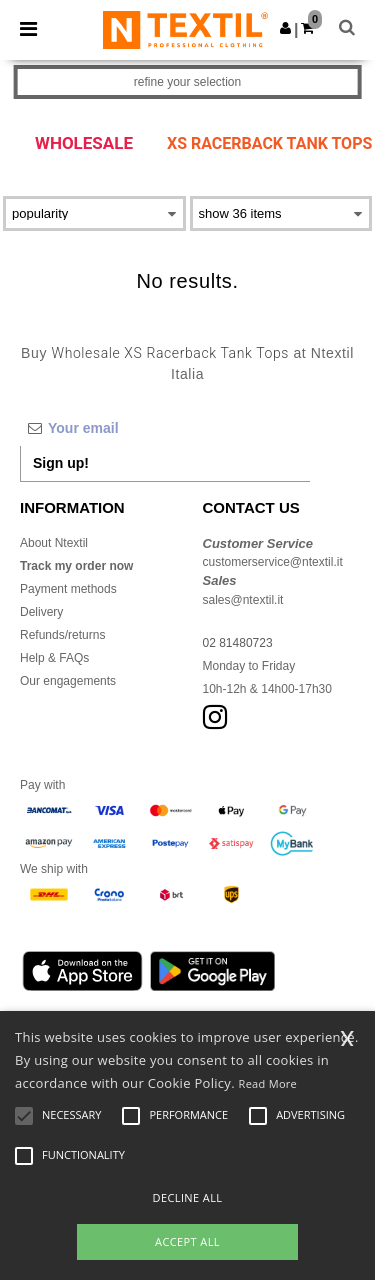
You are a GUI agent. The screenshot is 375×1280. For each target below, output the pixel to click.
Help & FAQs (54, 658)
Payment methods (68, 589)
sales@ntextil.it (243, 600)
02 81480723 (238, 643)
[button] (285, 28)
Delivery (41, 612)
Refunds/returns (62, 635)
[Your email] (165, 428)
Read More (268, 1083)
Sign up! (61, 463)
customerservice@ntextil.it (273, 562)
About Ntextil (54, 543)
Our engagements (68, 681)
